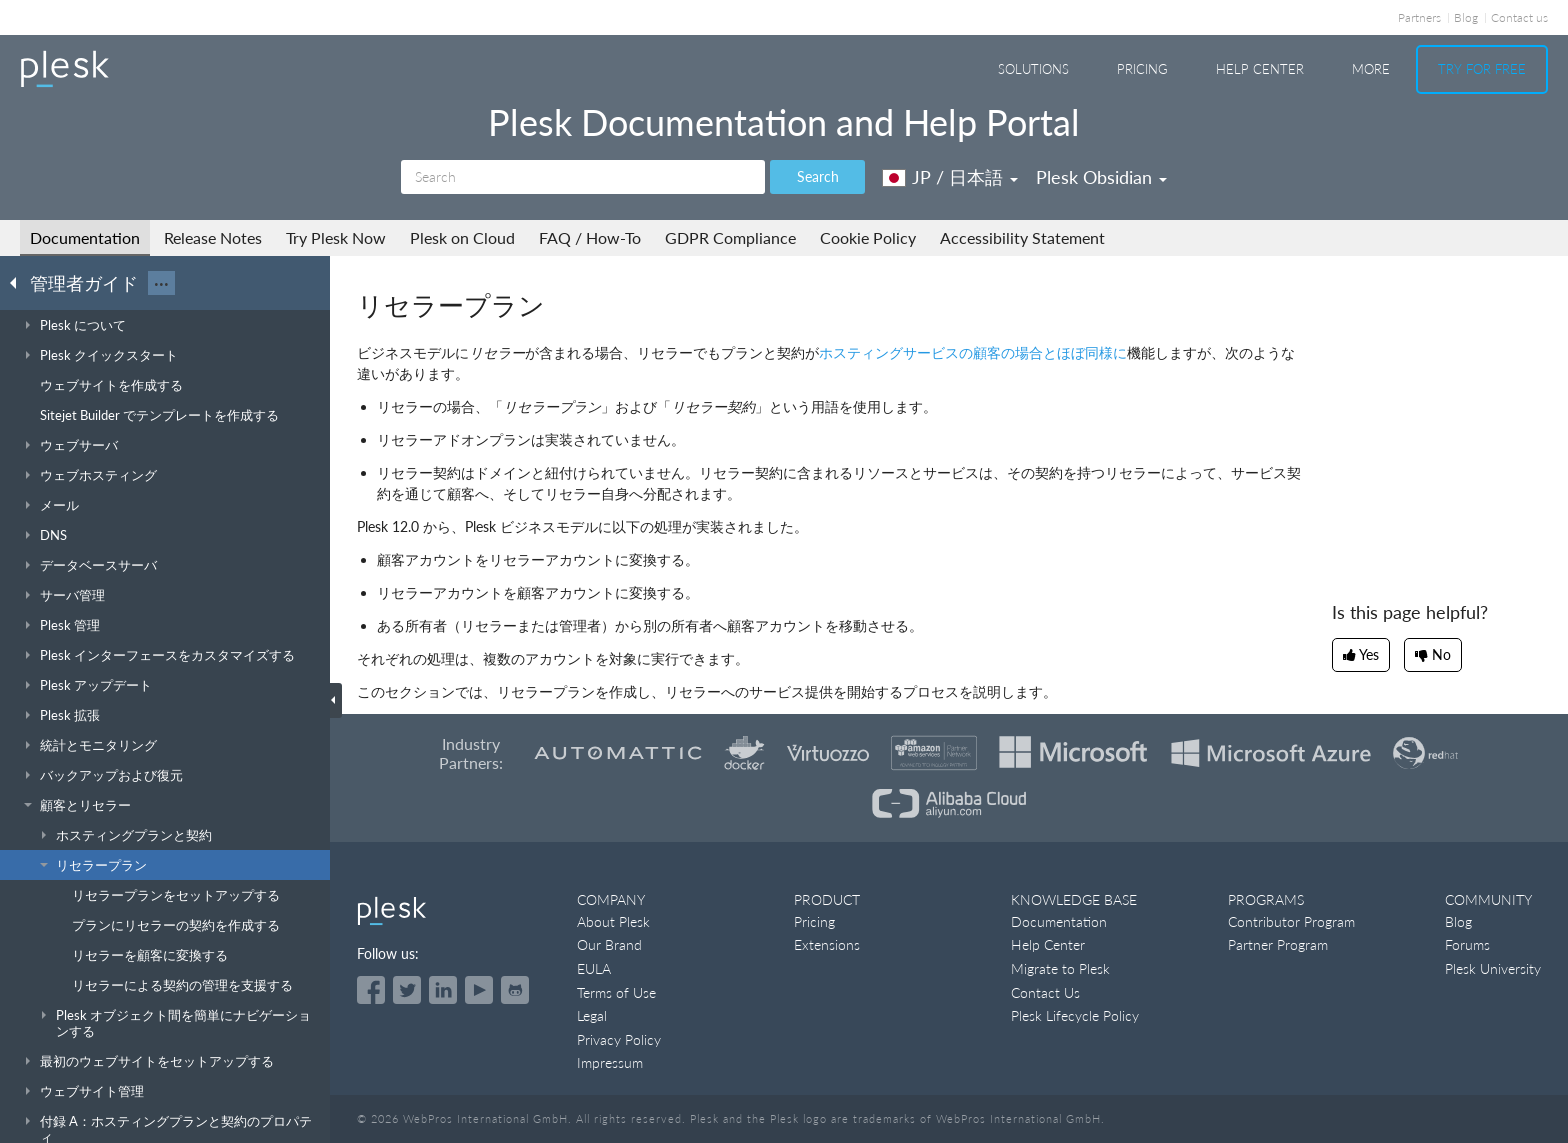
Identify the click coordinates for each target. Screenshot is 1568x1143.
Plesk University (1493, 968)
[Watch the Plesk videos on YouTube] (479, 990)
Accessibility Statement (1022, 237)
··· (161, 283)
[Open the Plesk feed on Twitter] (407, 990)
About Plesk (613, 921)
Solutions (1033, 69)
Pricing (1142, 69)
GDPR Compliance (730, 237)
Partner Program (1278, 944)
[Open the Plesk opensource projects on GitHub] (515, 990)
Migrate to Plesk (1060, 968)
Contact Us (1045, 992)
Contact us (1519, 17)
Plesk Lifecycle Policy (1075, 1015)
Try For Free (1482, 69)
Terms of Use (616, 992)
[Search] (583, 177)
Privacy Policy (619, 1039)
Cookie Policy (868, 237)
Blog (1466, 17)
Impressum (610, 1062)
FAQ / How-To (590, 237)
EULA (594, 968)
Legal (592, 1015)
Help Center (1260, 69)
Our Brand (609, 944)
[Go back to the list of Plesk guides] (19, 282)
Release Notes (213, 237)
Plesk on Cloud (462, 237)
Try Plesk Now (336, 237)
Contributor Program (1291, 921)
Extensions (827, 944)
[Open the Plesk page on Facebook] (371, 990)
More (1371, 69)
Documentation (85, 237)
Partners (1419, 17)
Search (818, 176)
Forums (1467, 944)
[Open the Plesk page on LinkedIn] (443, 990)
